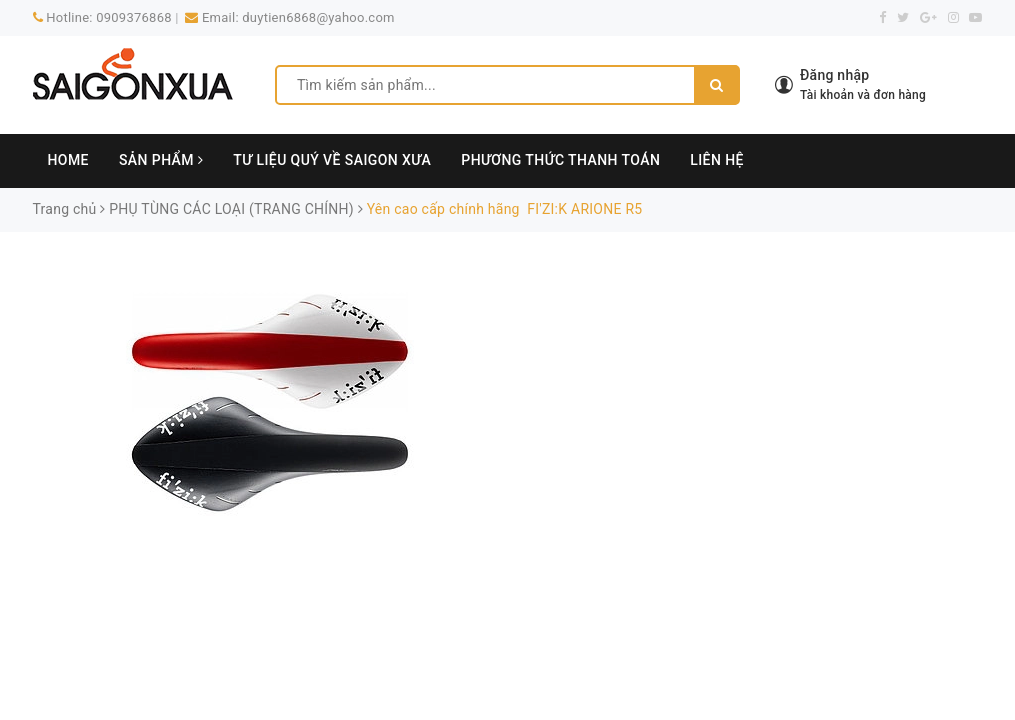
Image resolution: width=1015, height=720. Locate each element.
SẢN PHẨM (161, 160)
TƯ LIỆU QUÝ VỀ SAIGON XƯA (332, 160)
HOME (68, 160)
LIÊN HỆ (717, 160)
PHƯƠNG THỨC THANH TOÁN (560, 160)
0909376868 (134, 17)
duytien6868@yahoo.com (318, 17)
